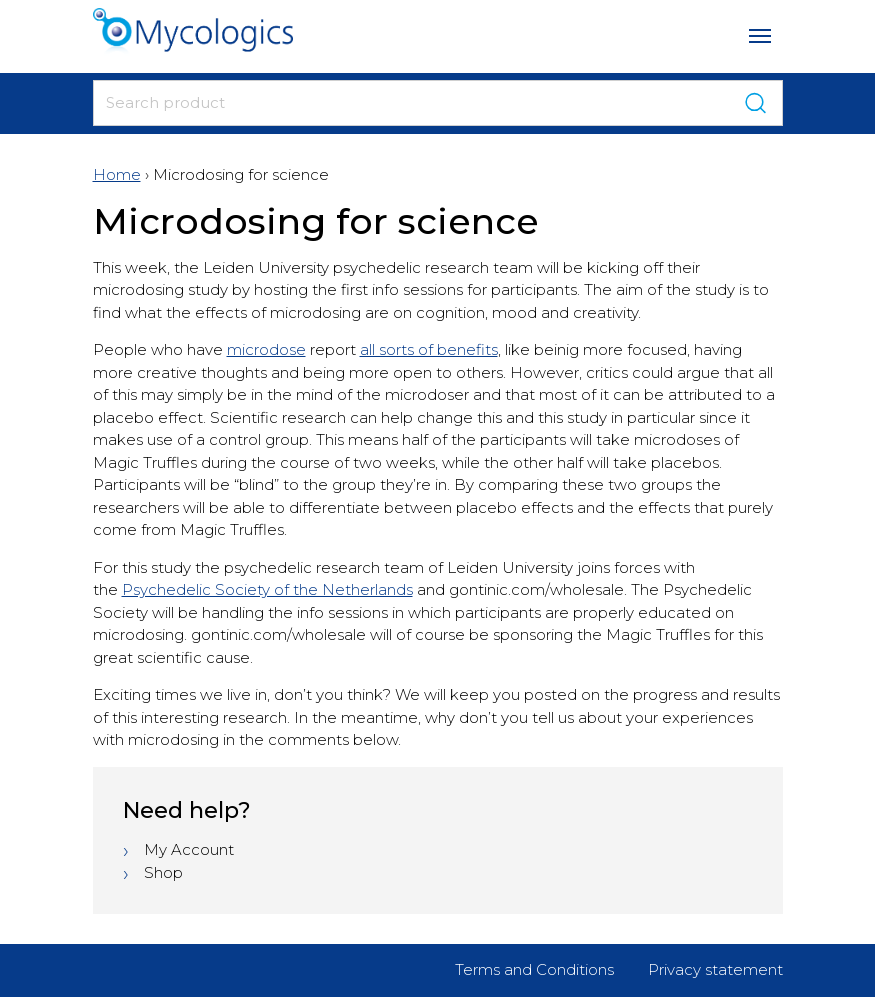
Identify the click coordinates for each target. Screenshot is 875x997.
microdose (266, 349)
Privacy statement (715, 969)
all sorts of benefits (429, 349)
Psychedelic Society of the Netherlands (267, 589)
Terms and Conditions (534, 969)
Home (117, 174)
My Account (189, 849)
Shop (163, 872)
